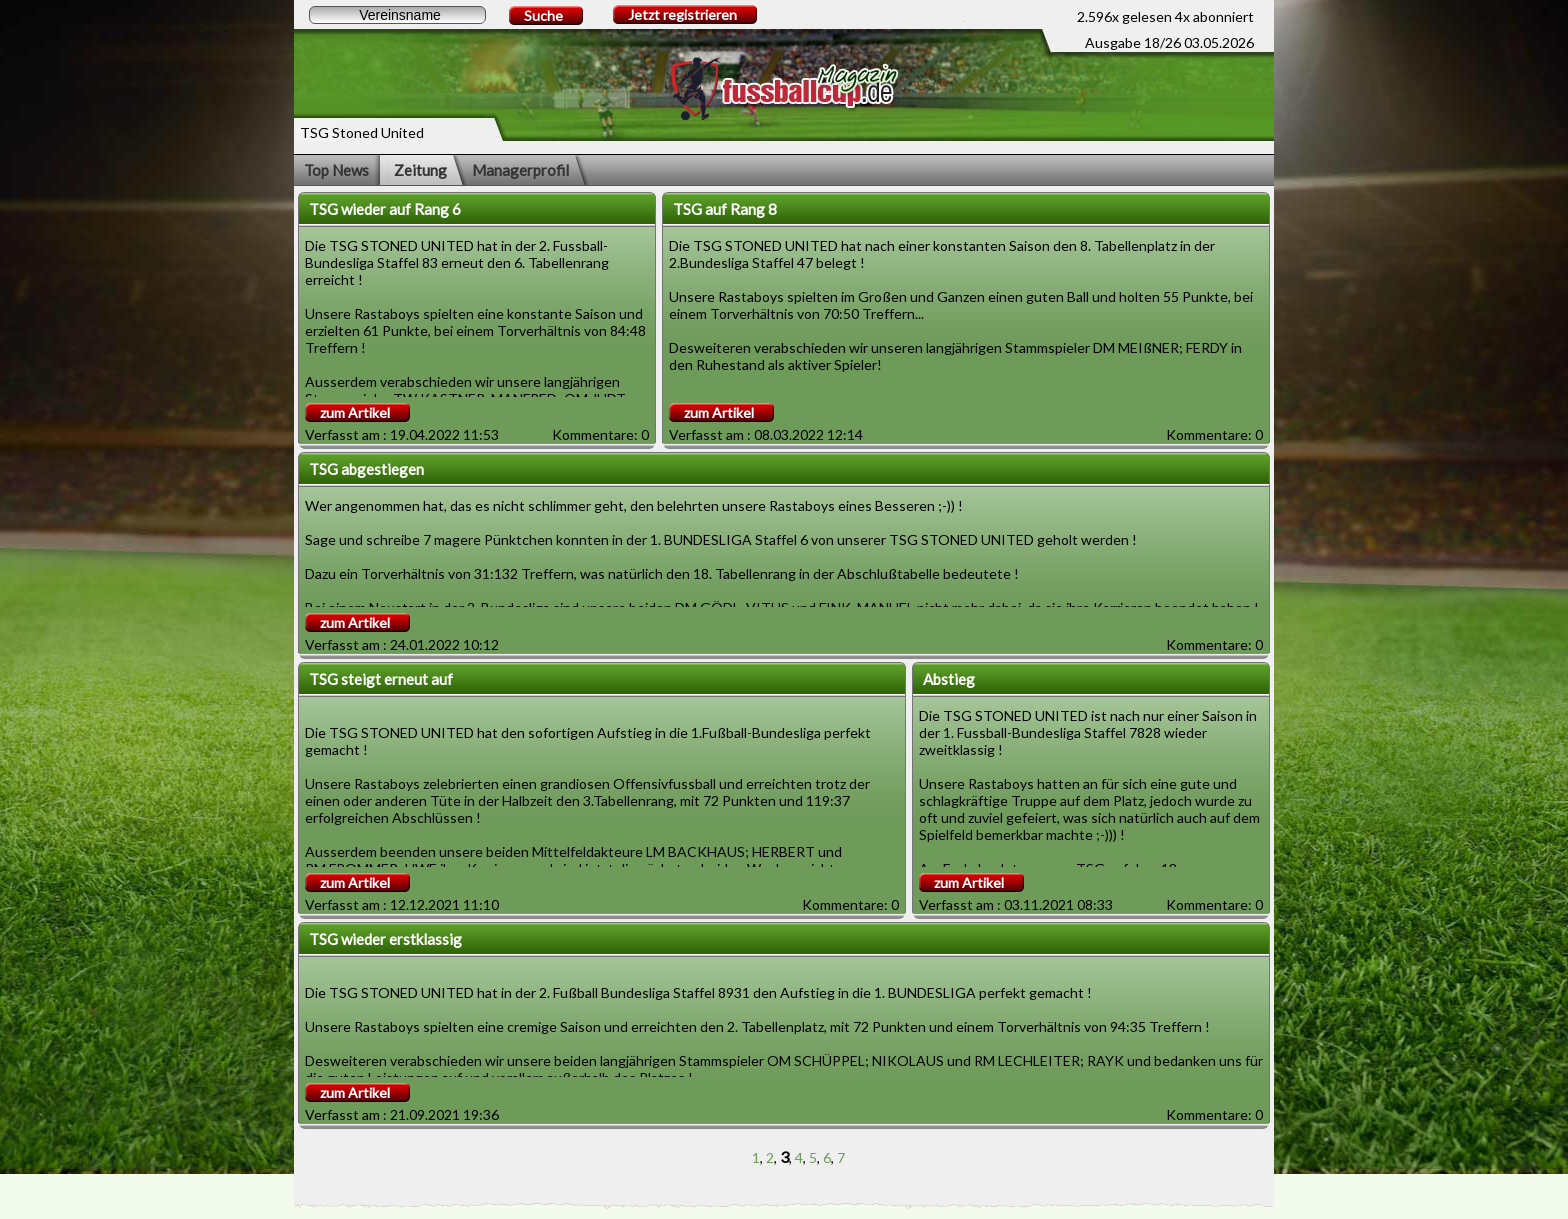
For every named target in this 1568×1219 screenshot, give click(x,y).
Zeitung (420, 170)
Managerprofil (520, 170)
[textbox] (397, 15)
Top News (336, 170)
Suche (543, 15)
